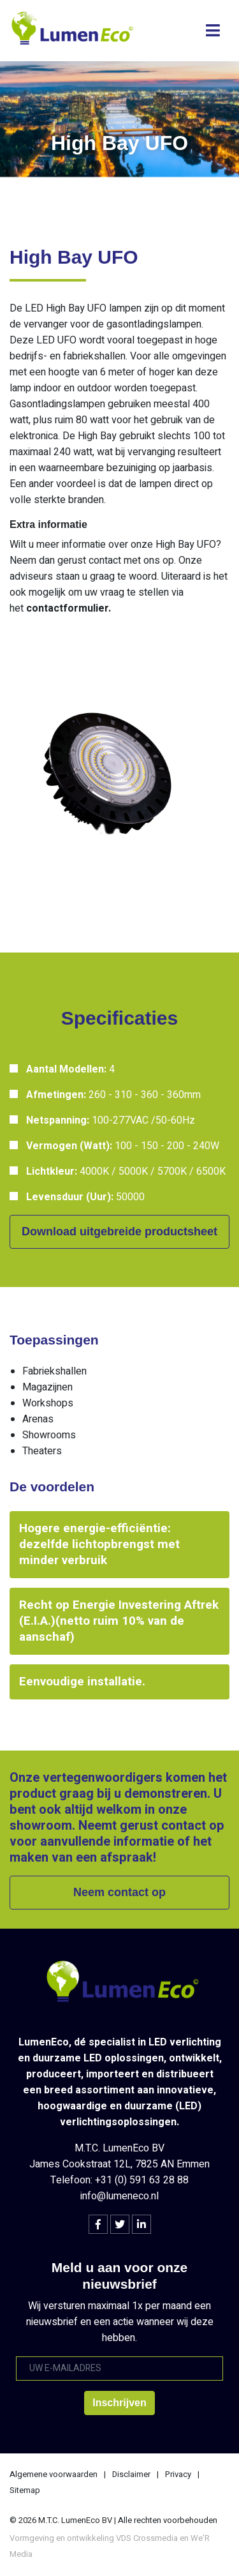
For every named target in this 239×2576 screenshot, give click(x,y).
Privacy (178, 2474)
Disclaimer (131, 2474)
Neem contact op (119, 1892)
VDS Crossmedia (147, 2538)
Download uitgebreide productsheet (119, 1231)
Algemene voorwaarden (54, 2474)
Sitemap (25, 2490)
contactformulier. (68, 608)
